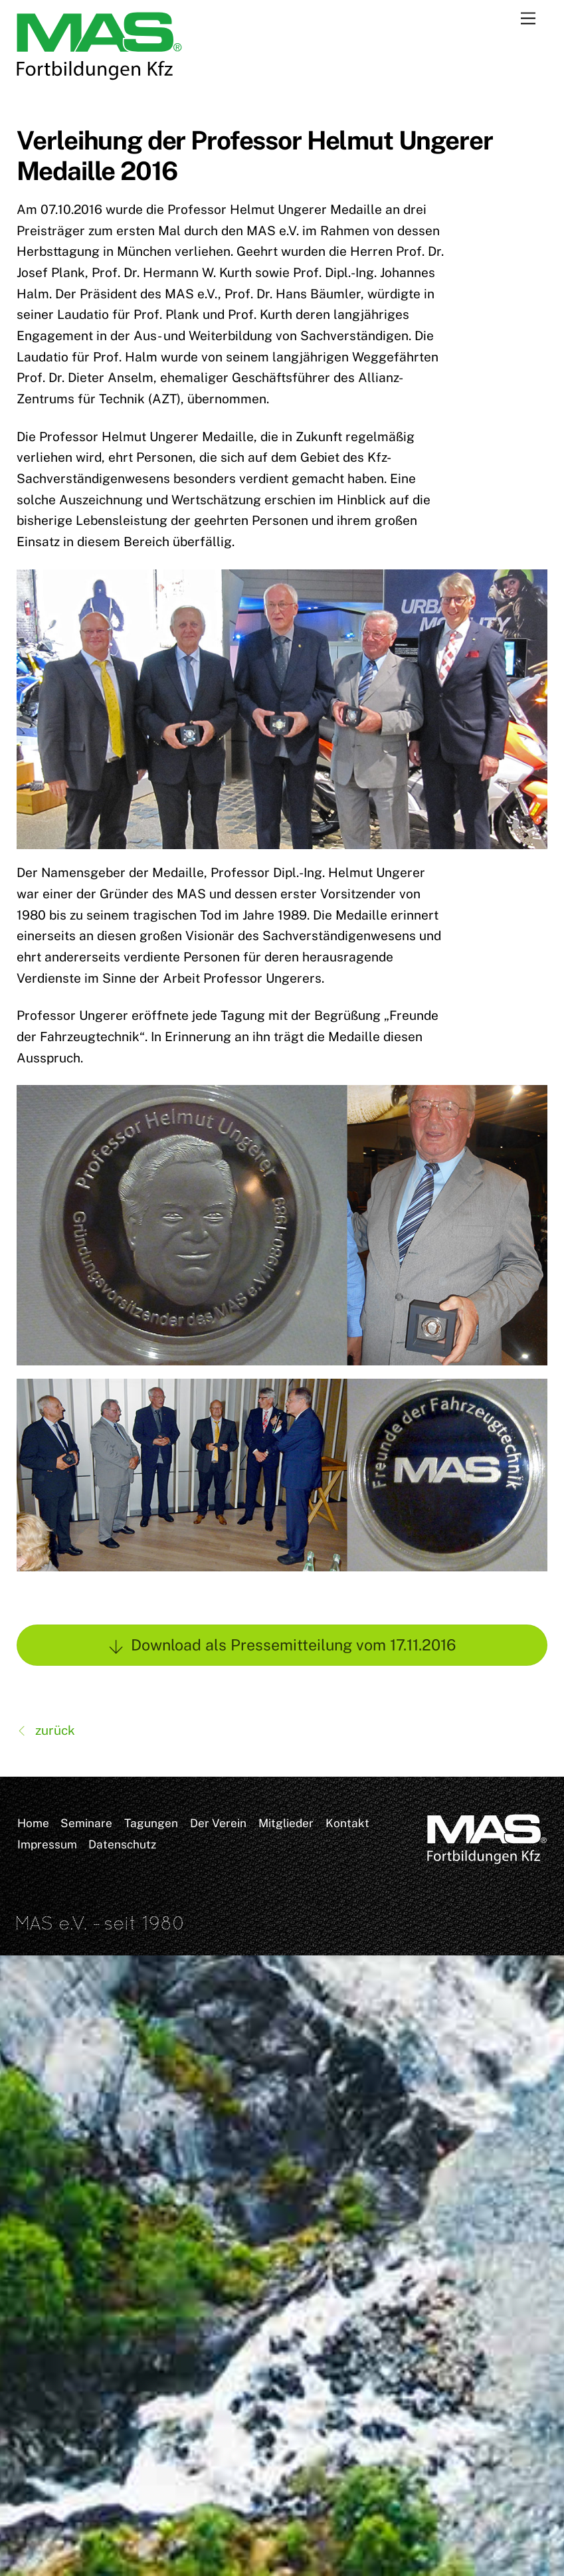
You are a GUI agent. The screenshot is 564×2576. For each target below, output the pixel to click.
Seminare (86, 1823)
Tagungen (151, 1823)
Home (33, 1823)
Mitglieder (286, 1823)
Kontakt (347, 1823)
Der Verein (218, 1823)
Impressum (47, 1844)
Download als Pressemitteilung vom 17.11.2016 (282, 1645)
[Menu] (528, 17)
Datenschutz (122, 1844)
